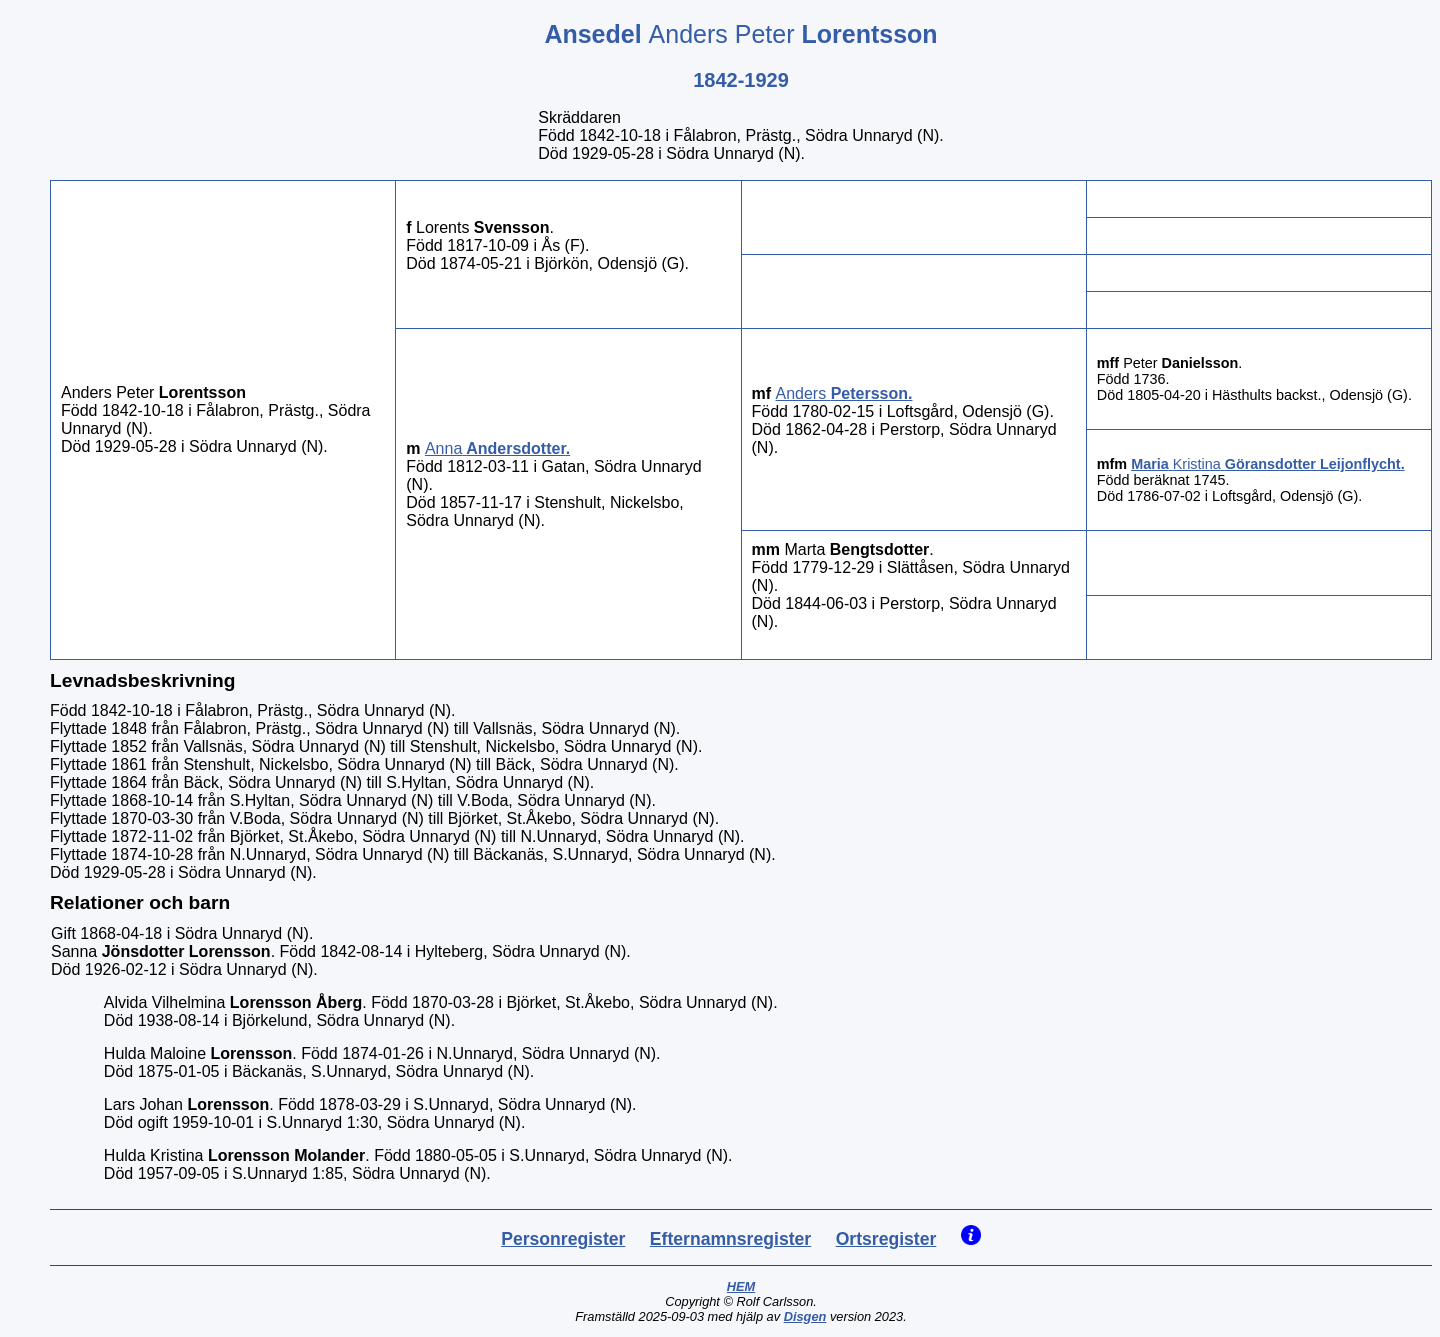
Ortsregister (886, 1239)
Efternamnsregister (730, 1239)
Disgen (805, 1316)
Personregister (563, 1239)
